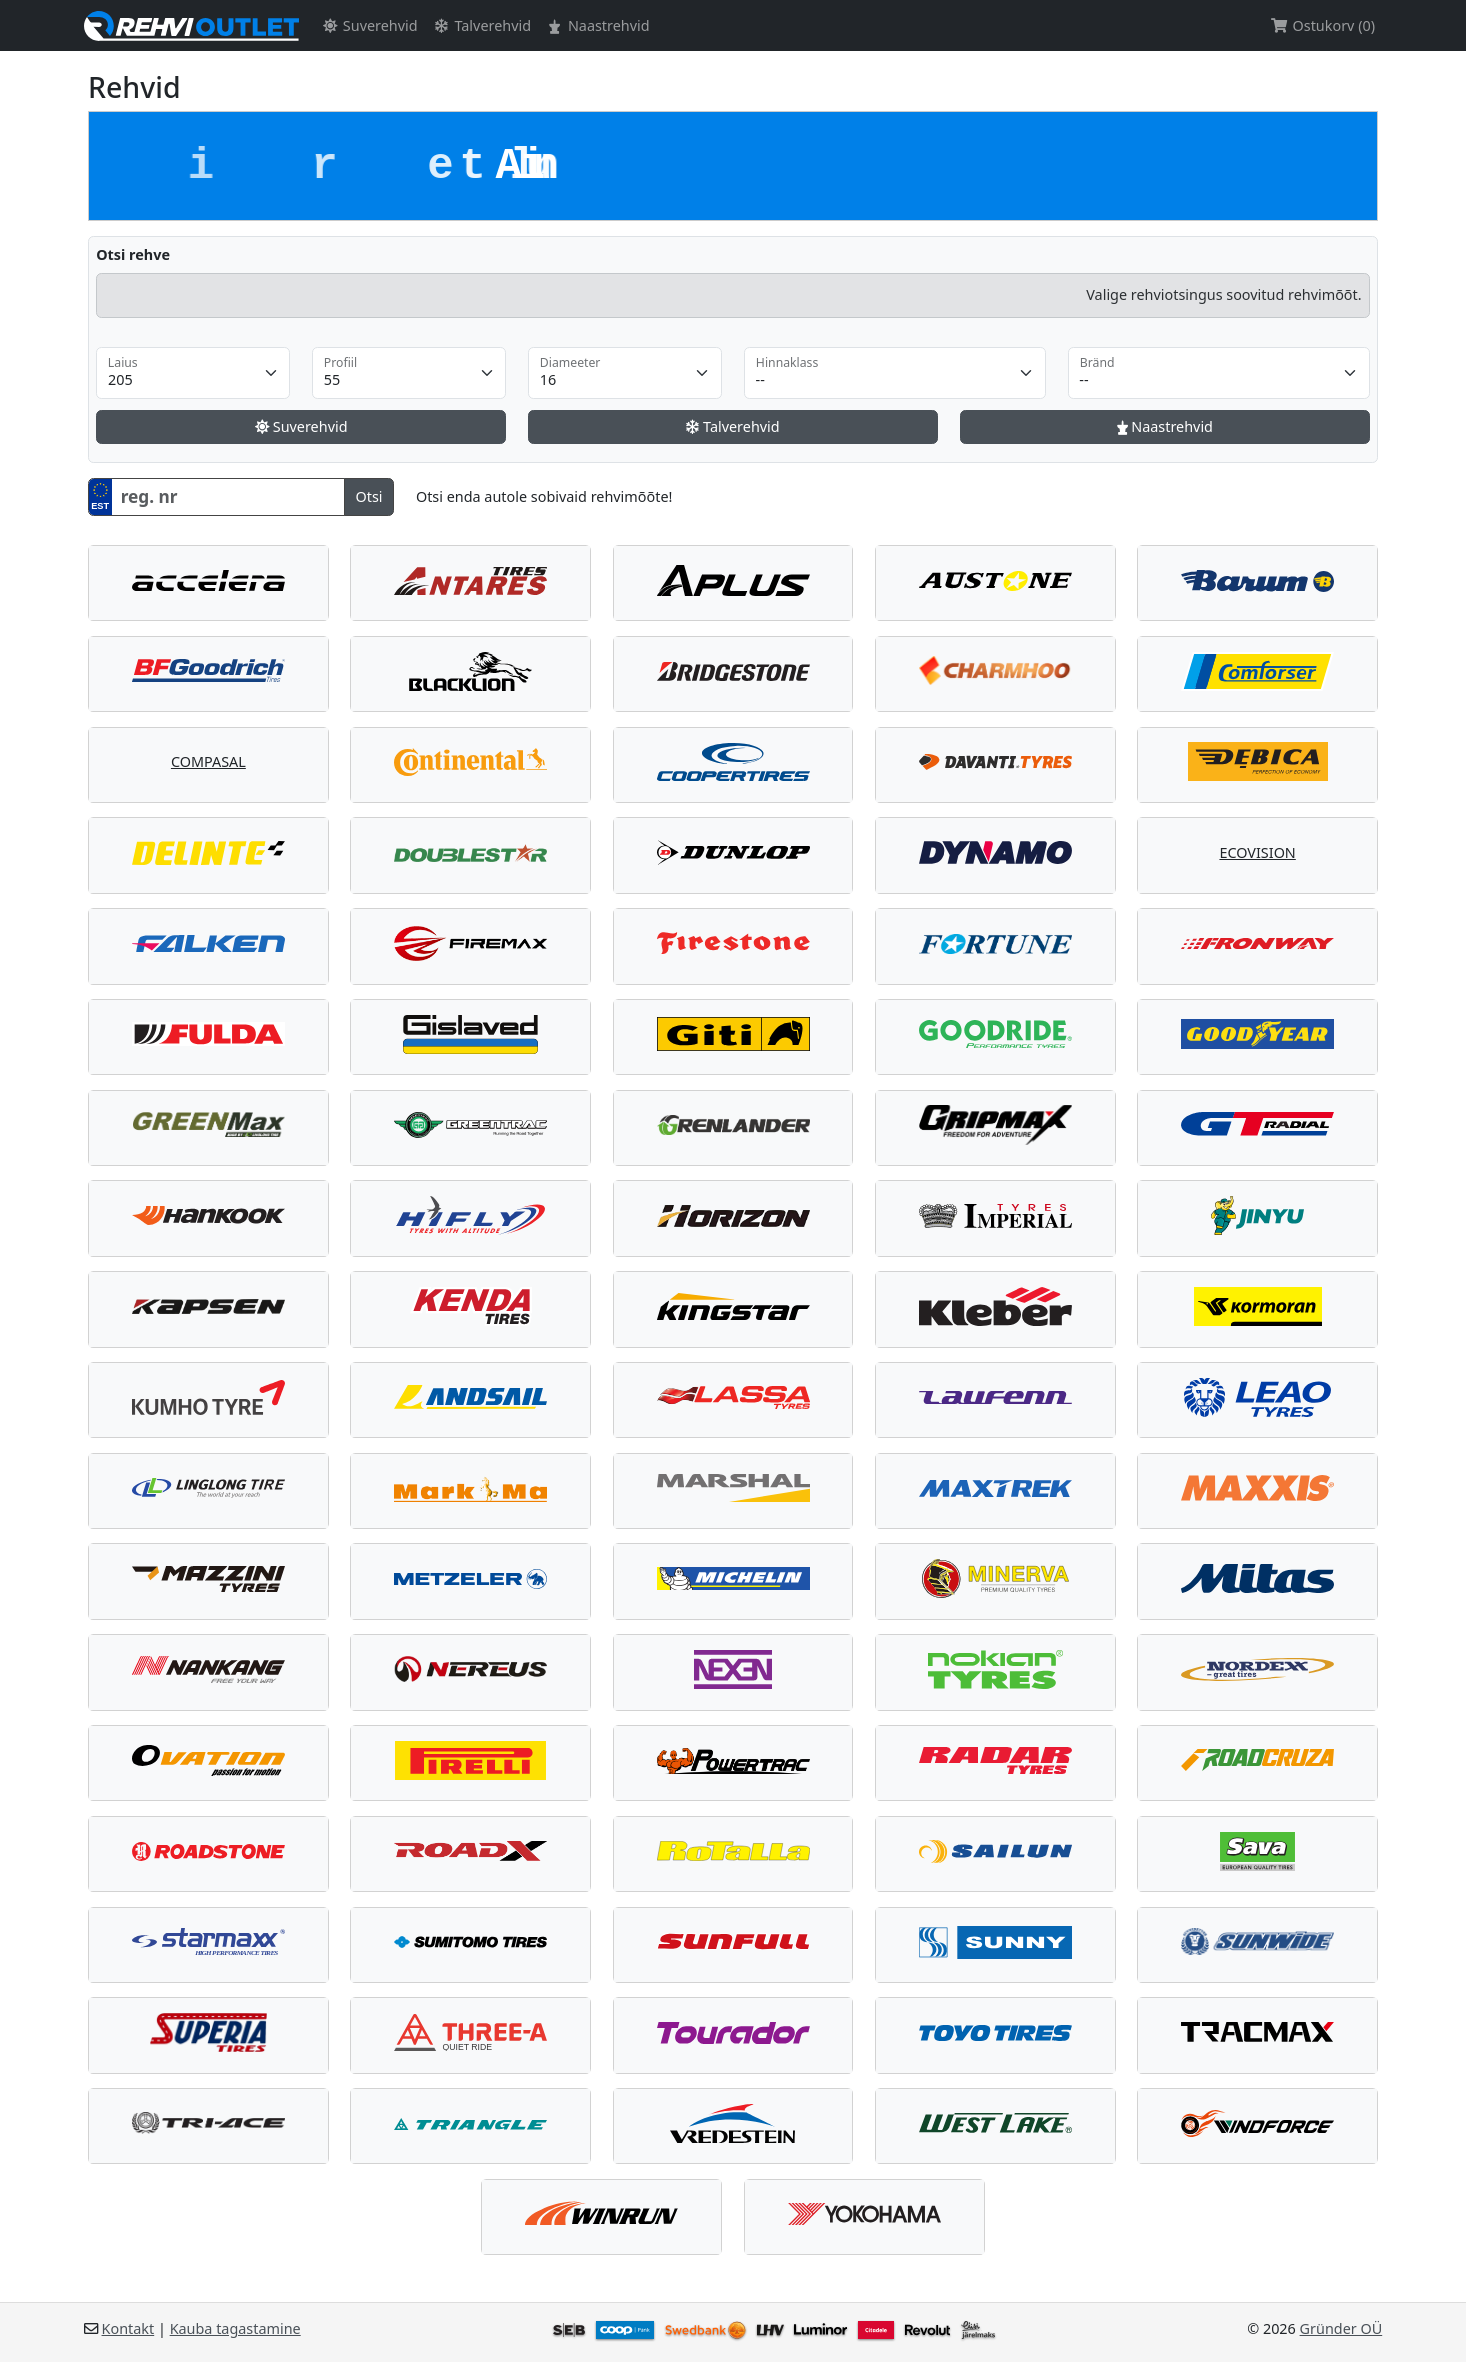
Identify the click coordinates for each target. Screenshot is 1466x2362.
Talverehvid (481, 25)
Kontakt (128, 2328)
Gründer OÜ (1341, 2328)
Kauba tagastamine (235, 2328)
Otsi (368, 496)
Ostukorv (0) (1322, 25)
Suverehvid (368, 25)
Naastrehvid (597, 25)
